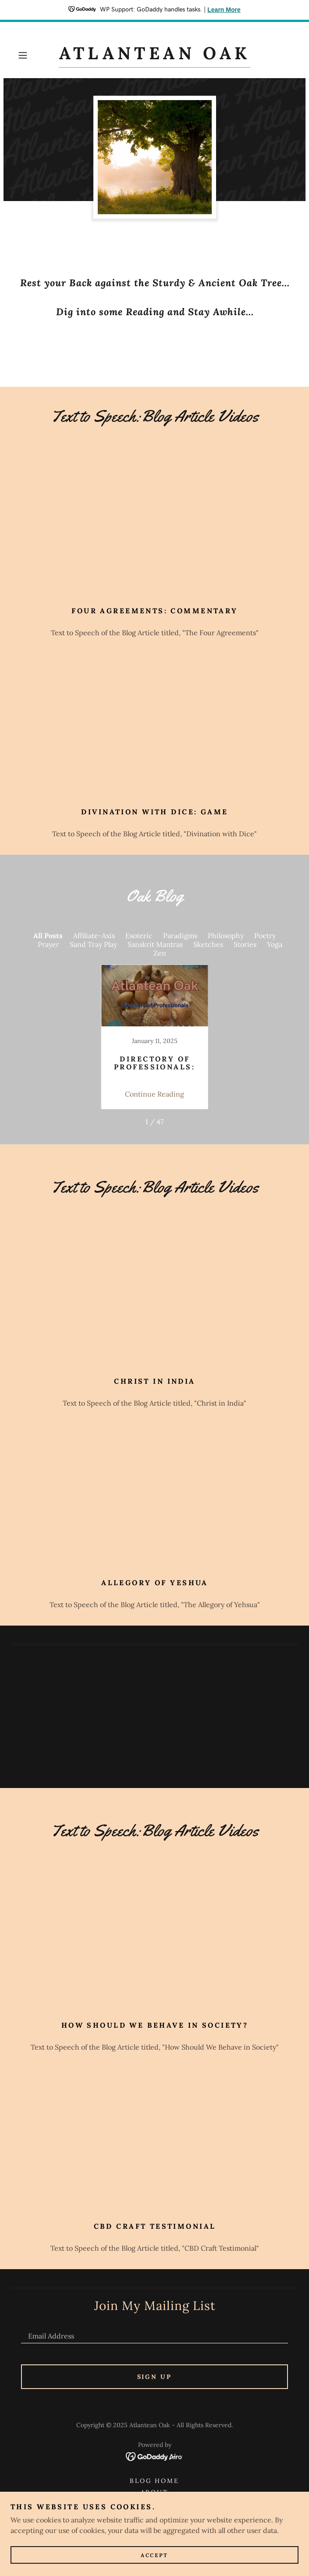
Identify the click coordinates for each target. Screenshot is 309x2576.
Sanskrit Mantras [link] (155, 944)
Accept (154, 2555)
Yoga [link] (274, 944)
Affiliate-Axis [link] (94, 935)
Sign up (154, 2377)
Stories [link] (245, 944)
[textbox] (154, 2332)
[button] (35, 55)
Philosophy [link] (226, 935)
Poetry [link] (265, 935)
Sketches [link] (208, 944)
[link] (154, 55)
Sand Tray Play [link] (93, 944)
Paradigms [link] (180, 935)
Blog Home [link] (155, 2481)
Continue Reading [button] (154, 1094)
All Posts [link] (48, 935)
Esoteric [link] (139, 935)
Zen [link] (159, 953)
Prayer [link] (48, 944)
